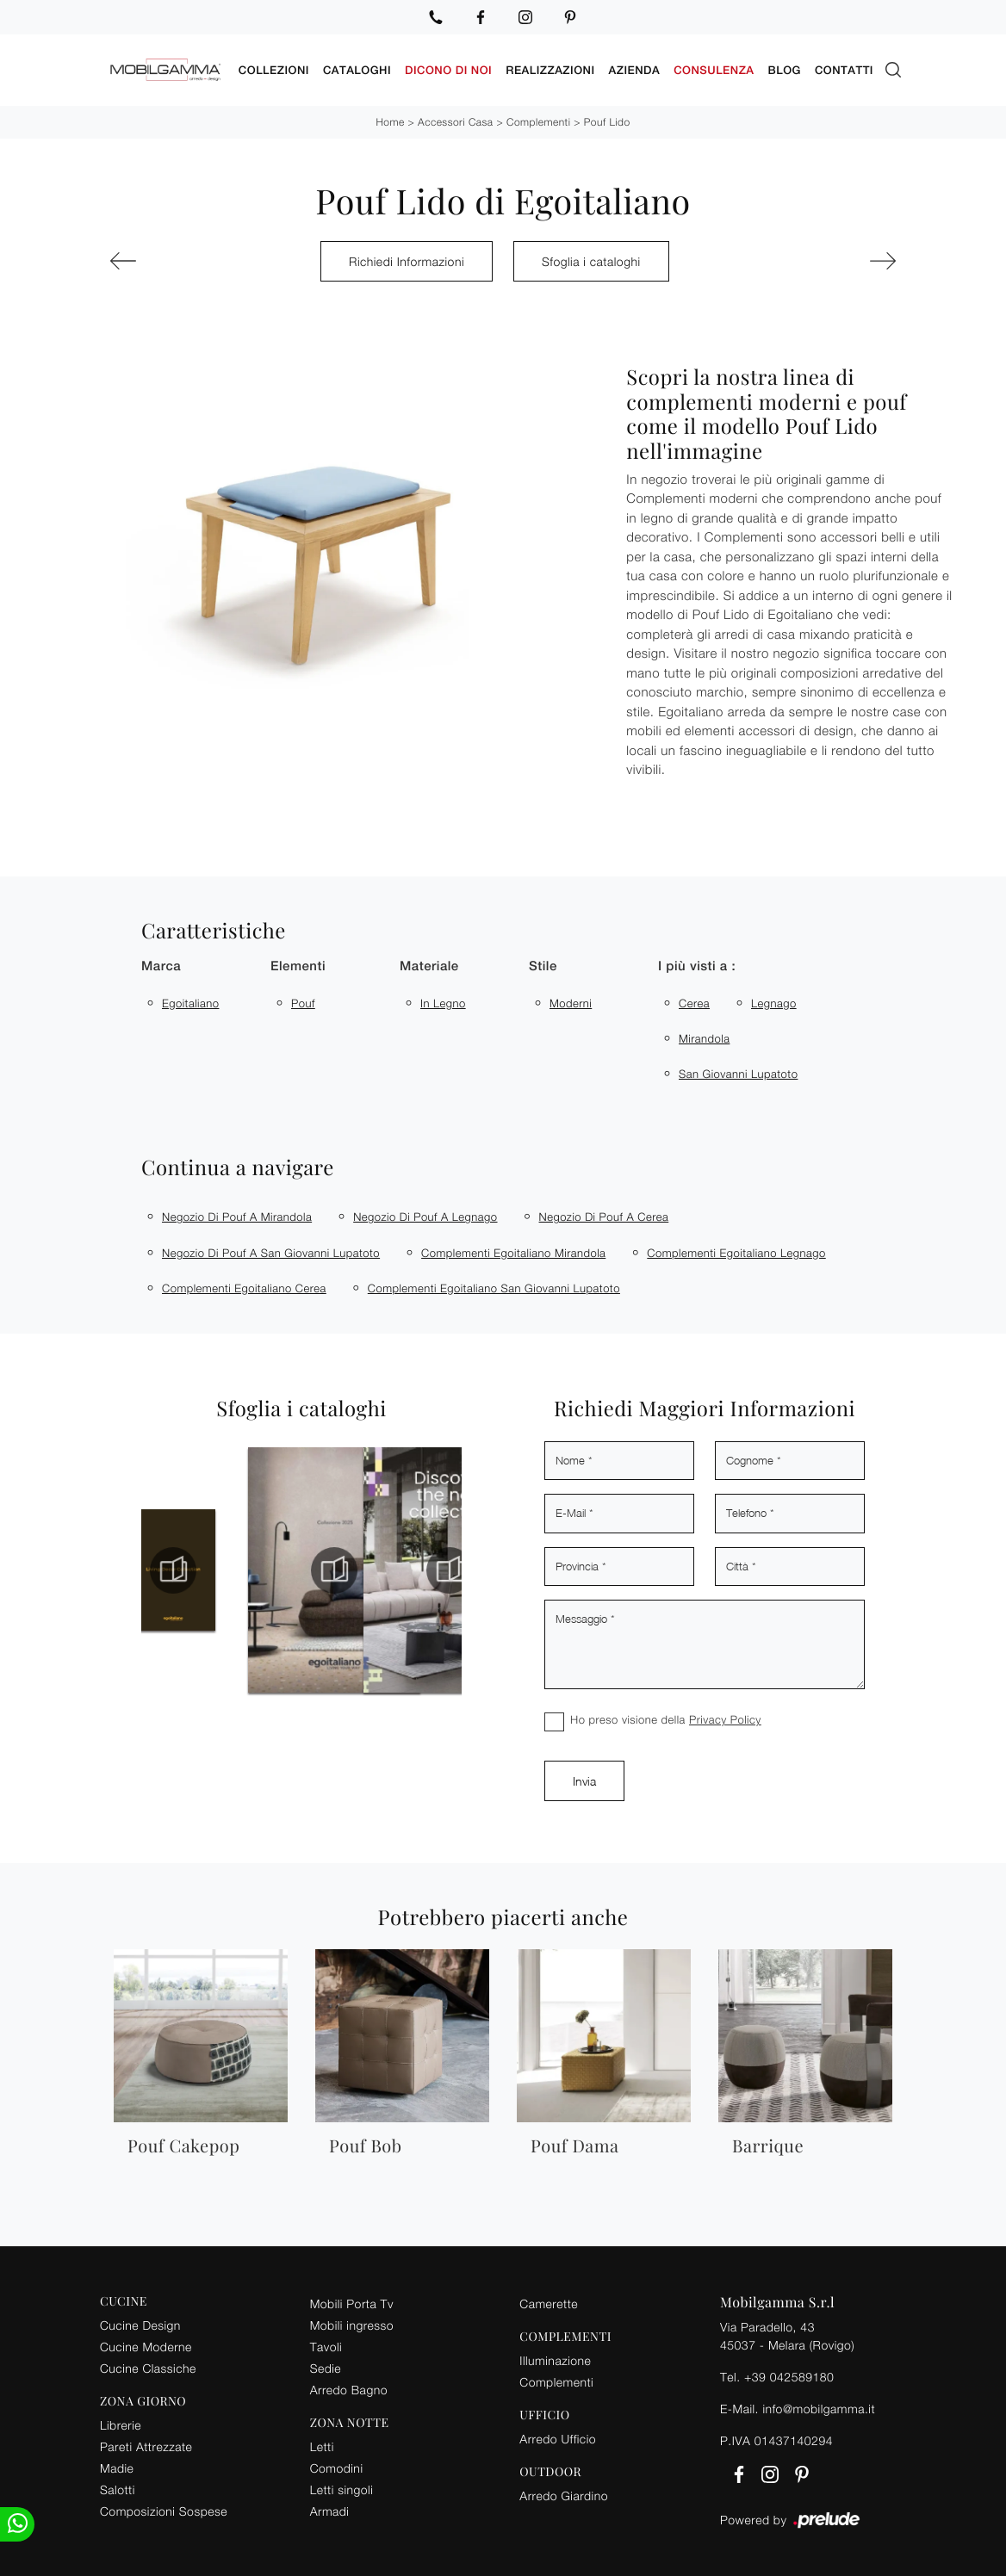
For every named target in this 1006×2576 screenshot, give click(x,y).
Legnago (774, 1000)
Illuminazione (555, 2357)
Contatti (844, 68)
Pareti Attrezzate (146, 2444)
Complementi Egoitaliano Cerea (244, 1285)
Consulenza (714, 68)
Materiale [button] (429, 964)
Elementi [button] (298, 964)
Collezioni (274, 68)
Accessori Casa (455, 119)
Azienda (635, 68)
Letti (322, 2444)
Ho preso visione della (665, 1717)
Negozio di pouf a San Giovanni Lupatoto (271, 1250)
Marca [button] (161, 964)
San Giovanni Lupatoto (738, 1071)
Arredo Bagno (349, 2387)
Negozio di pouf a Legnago (425, 1214)
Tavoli (326, 2344)
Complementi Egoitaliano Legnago (736, 1250)
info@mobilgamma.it (818, 2406)
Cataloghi (357, 68)
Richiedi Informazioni (406, 258)
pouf (303, 1000)
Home (390, 119)
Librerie (120, 2422)
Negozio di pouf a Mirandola (237, 1214)
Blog (784, 68)
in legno (443, 1000)
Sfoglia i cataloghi (591, 258)
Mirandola (704, 1036)
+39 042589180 (789, 2374)
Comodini (336, 2465)
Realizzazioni (550, 68)
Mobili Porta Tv (352, 2301)
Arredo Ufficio (557, 2436)
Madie (117, 2465)
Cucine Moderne (146, 2344)
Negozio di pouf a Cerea (604, 1214)
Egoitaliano (190, 1000)
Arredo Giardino (563, 2492)
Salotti (117, 2487)
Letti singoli (342, 2487)
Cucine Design (140, 2322)
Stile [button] (543, 964)
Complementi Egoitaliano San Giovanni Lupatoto (494, 1285)
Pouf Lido (607, 119)
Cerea (694, 1000)
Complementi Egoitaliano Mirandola (513, 1250)
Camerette (548, 2301)
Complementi (538, 119)
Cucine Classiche (148, 2365)
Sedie (325, 2365)
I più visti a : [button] (697, 964)
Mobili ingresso (352, 2322)
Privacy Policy (725, 1717)
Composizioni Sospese (163, 2508)
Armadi (330, 2508)
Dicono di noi (448, 68)
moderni (571, 1000)
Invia (584, 1778)
